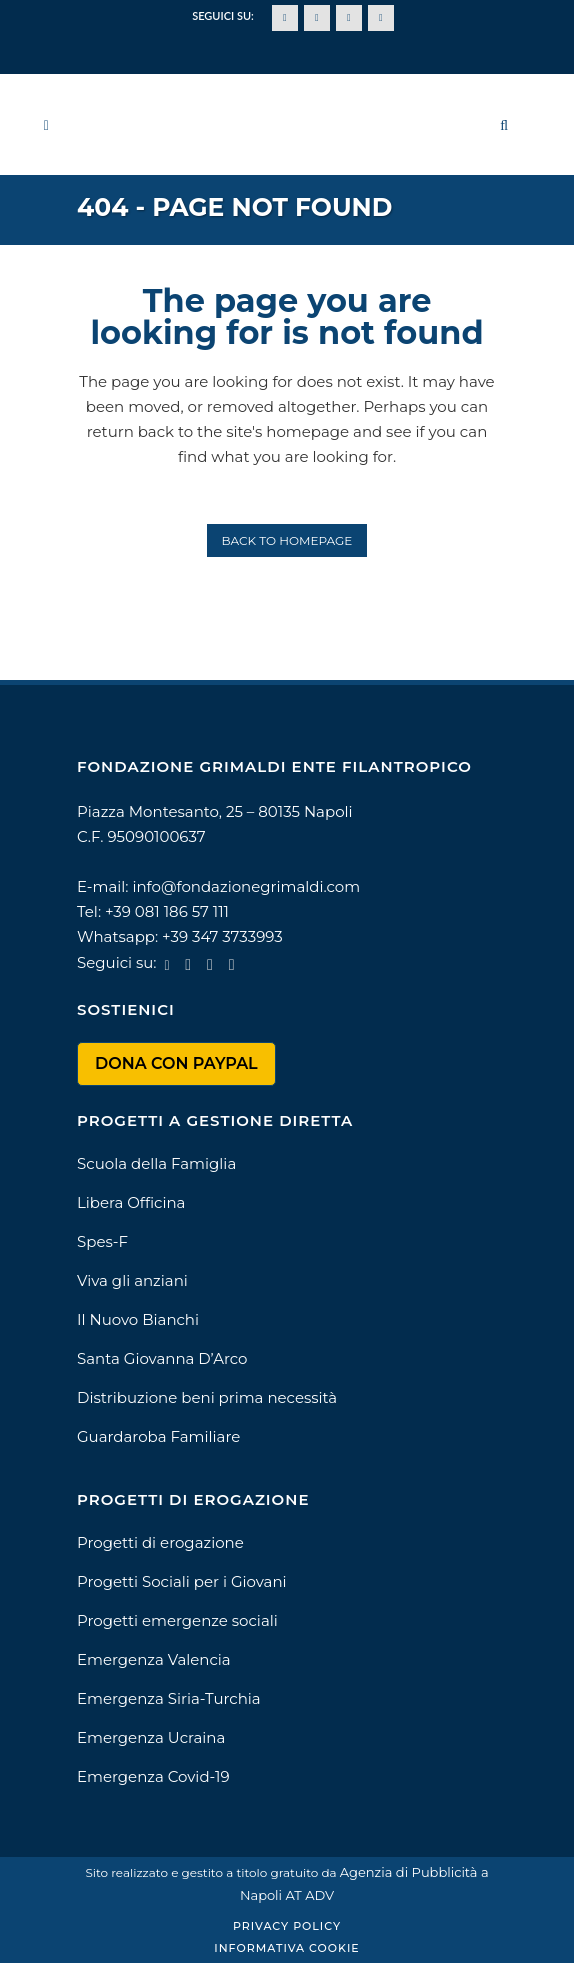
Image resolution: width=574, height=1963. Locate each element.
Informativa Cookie (286, 1948)
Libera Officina (131, 1202)
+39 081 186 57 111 (167, 911)
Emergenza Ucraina (151, 1737)
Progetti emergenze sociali (177, 1620)
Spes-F (102, 1241)
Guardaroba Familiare (158, 1436)
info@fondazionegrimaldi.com (246, 886)
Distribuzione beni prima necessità (207, 1397)
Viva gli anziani (132, 1280)
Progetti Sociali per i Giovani (182, 1581)
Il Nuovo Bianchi (138, 1319)
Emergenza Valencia (154, 1659)
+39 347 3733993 (222, 936)
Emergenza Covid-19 (153, 1776)
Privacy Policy (287, 1926)
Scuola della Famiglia (156, 1163)
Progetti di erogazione (160, 1542)
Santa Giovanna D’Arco (162, 1358)
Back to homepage (287, 540)
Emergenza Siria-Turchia (169, 1698)
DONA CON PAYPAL (176, 1063)
